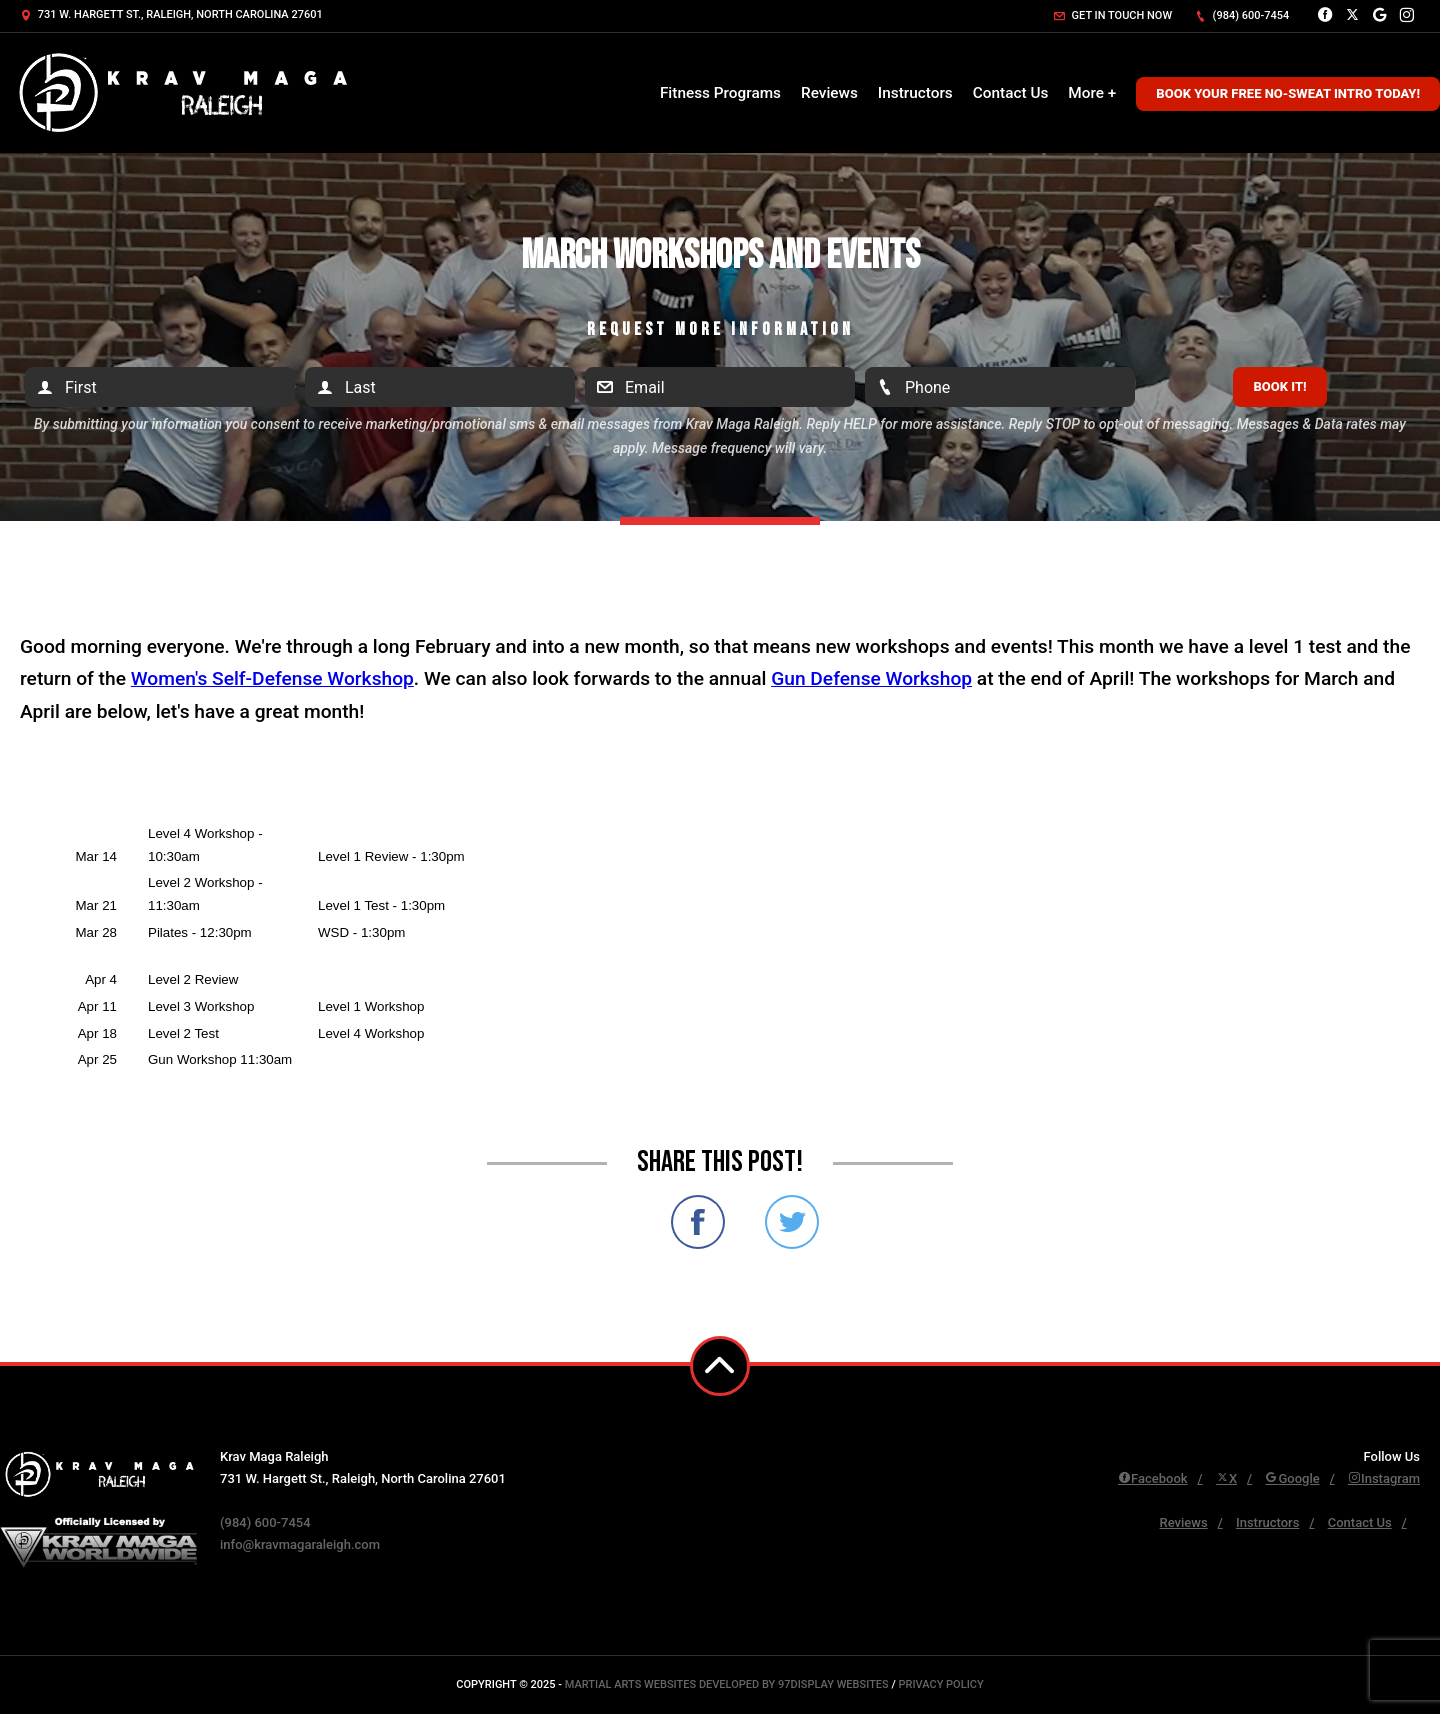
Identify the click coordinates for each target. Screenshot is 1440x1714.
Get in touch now (1113, 15)
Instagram (1384, 1478)
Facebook (1153, 1478)
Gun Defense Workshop (871, 678)
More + (1092, 93)
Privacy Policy (940, 1684)
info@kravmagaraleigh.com (300, 1544)
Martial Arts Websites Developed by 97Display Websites (728, 1684)
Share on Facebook (698, 1222)
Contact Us (1011, 93)
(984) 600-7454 (1242, 15)
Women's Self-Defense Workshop (272, 678)
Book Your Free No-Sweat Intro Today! (1288, 93)
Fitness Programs (720, 93)
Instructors (915, 93)
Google (1292, 1478)
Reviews (829, 93)
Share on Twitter (792, 1222)
